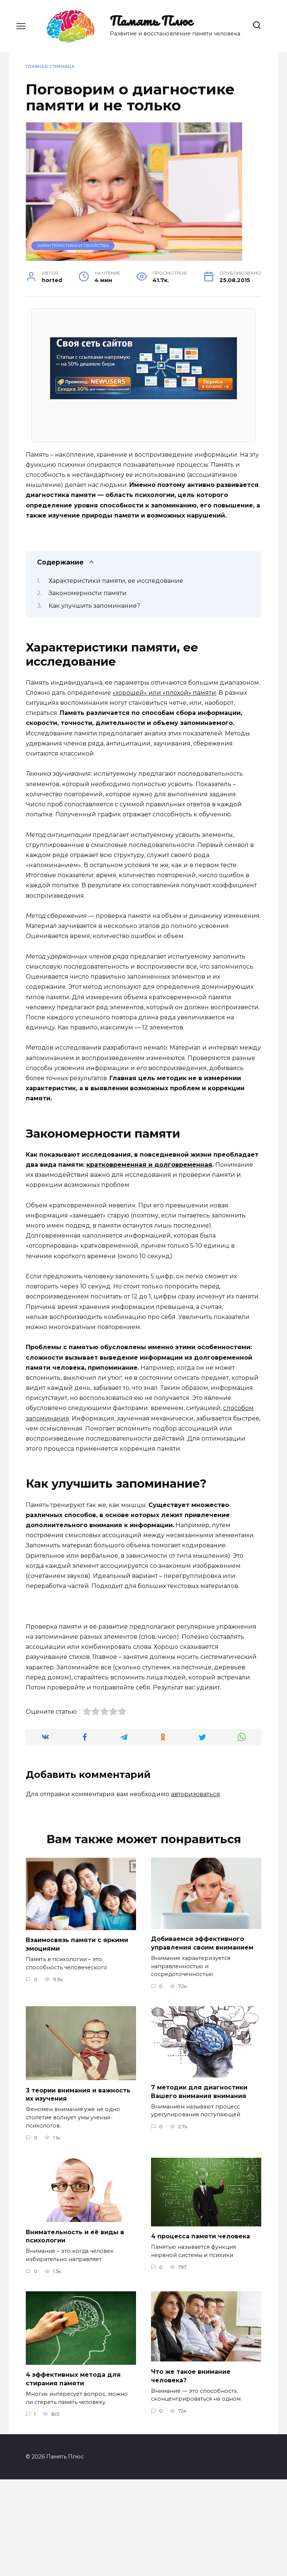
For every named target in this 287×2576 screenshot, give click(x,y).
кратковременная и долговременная (149, 1164)
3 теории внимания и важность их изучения (78, 2191)
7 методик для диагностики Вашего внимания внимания (199, 2189)
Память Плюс (151, 20)
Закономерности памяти (88, 593)
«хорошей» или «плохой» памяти (164, 692)
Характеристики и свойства (73, 245)
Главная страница (50, 66)
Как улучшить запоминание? (94, 605)
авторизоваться (195, 1891)
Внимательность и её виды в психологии (75, 2333)
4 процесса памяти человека (200, 2333)
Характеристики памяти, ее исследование (116, 580)
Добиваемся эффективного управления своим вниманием (202, 2040)
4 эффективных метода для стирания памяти (73, 2475)
